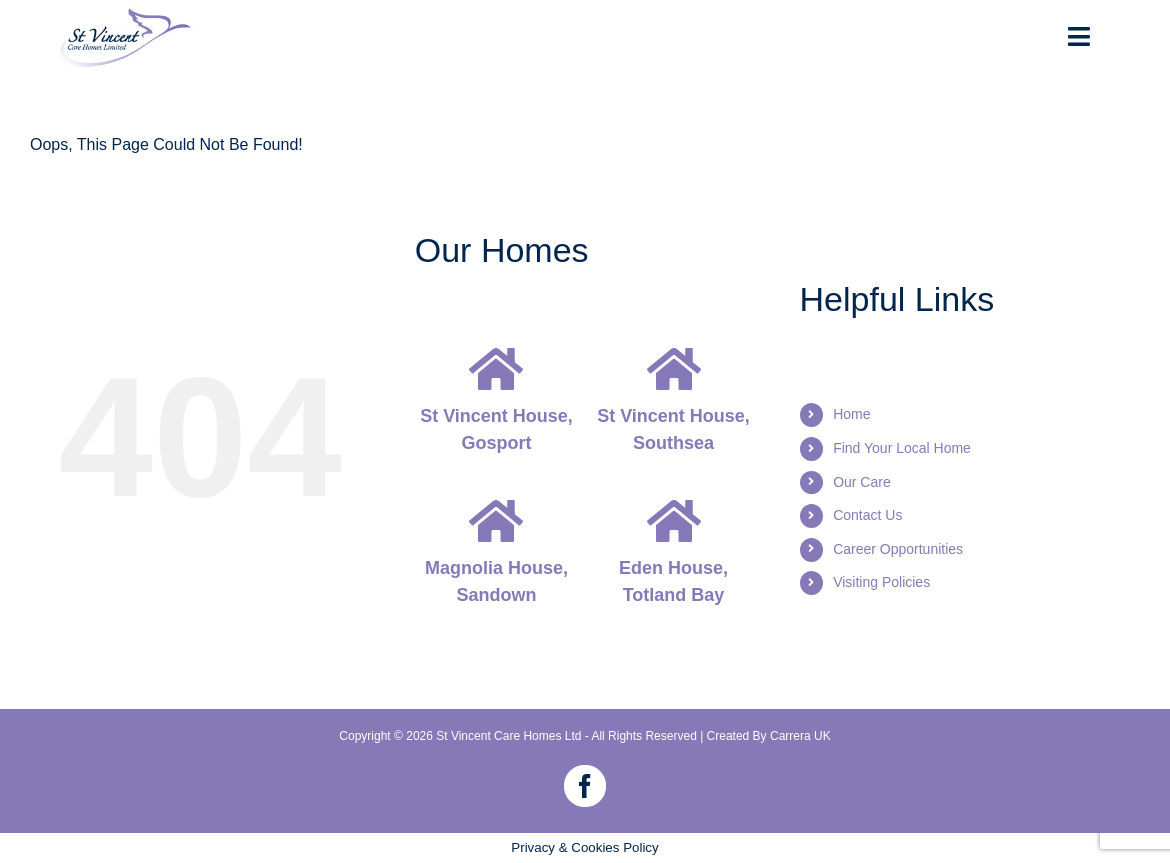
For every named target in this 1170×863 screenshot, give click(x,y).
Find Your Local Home (902, 448)
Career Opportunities (898, 549)
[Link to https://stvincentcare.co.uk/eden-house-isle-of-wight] (674, 521)
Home (851, 414)
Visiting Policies (881, 582)
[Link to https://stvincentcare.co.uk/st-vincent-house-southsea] (674, 369)
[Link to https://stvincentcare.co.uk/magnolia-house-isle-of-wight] (496, 521)
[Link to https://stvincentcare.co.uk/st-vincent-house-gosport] (496, 369)
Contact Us (867, 515)
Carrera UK (800, 736)
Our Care (862, 482)
